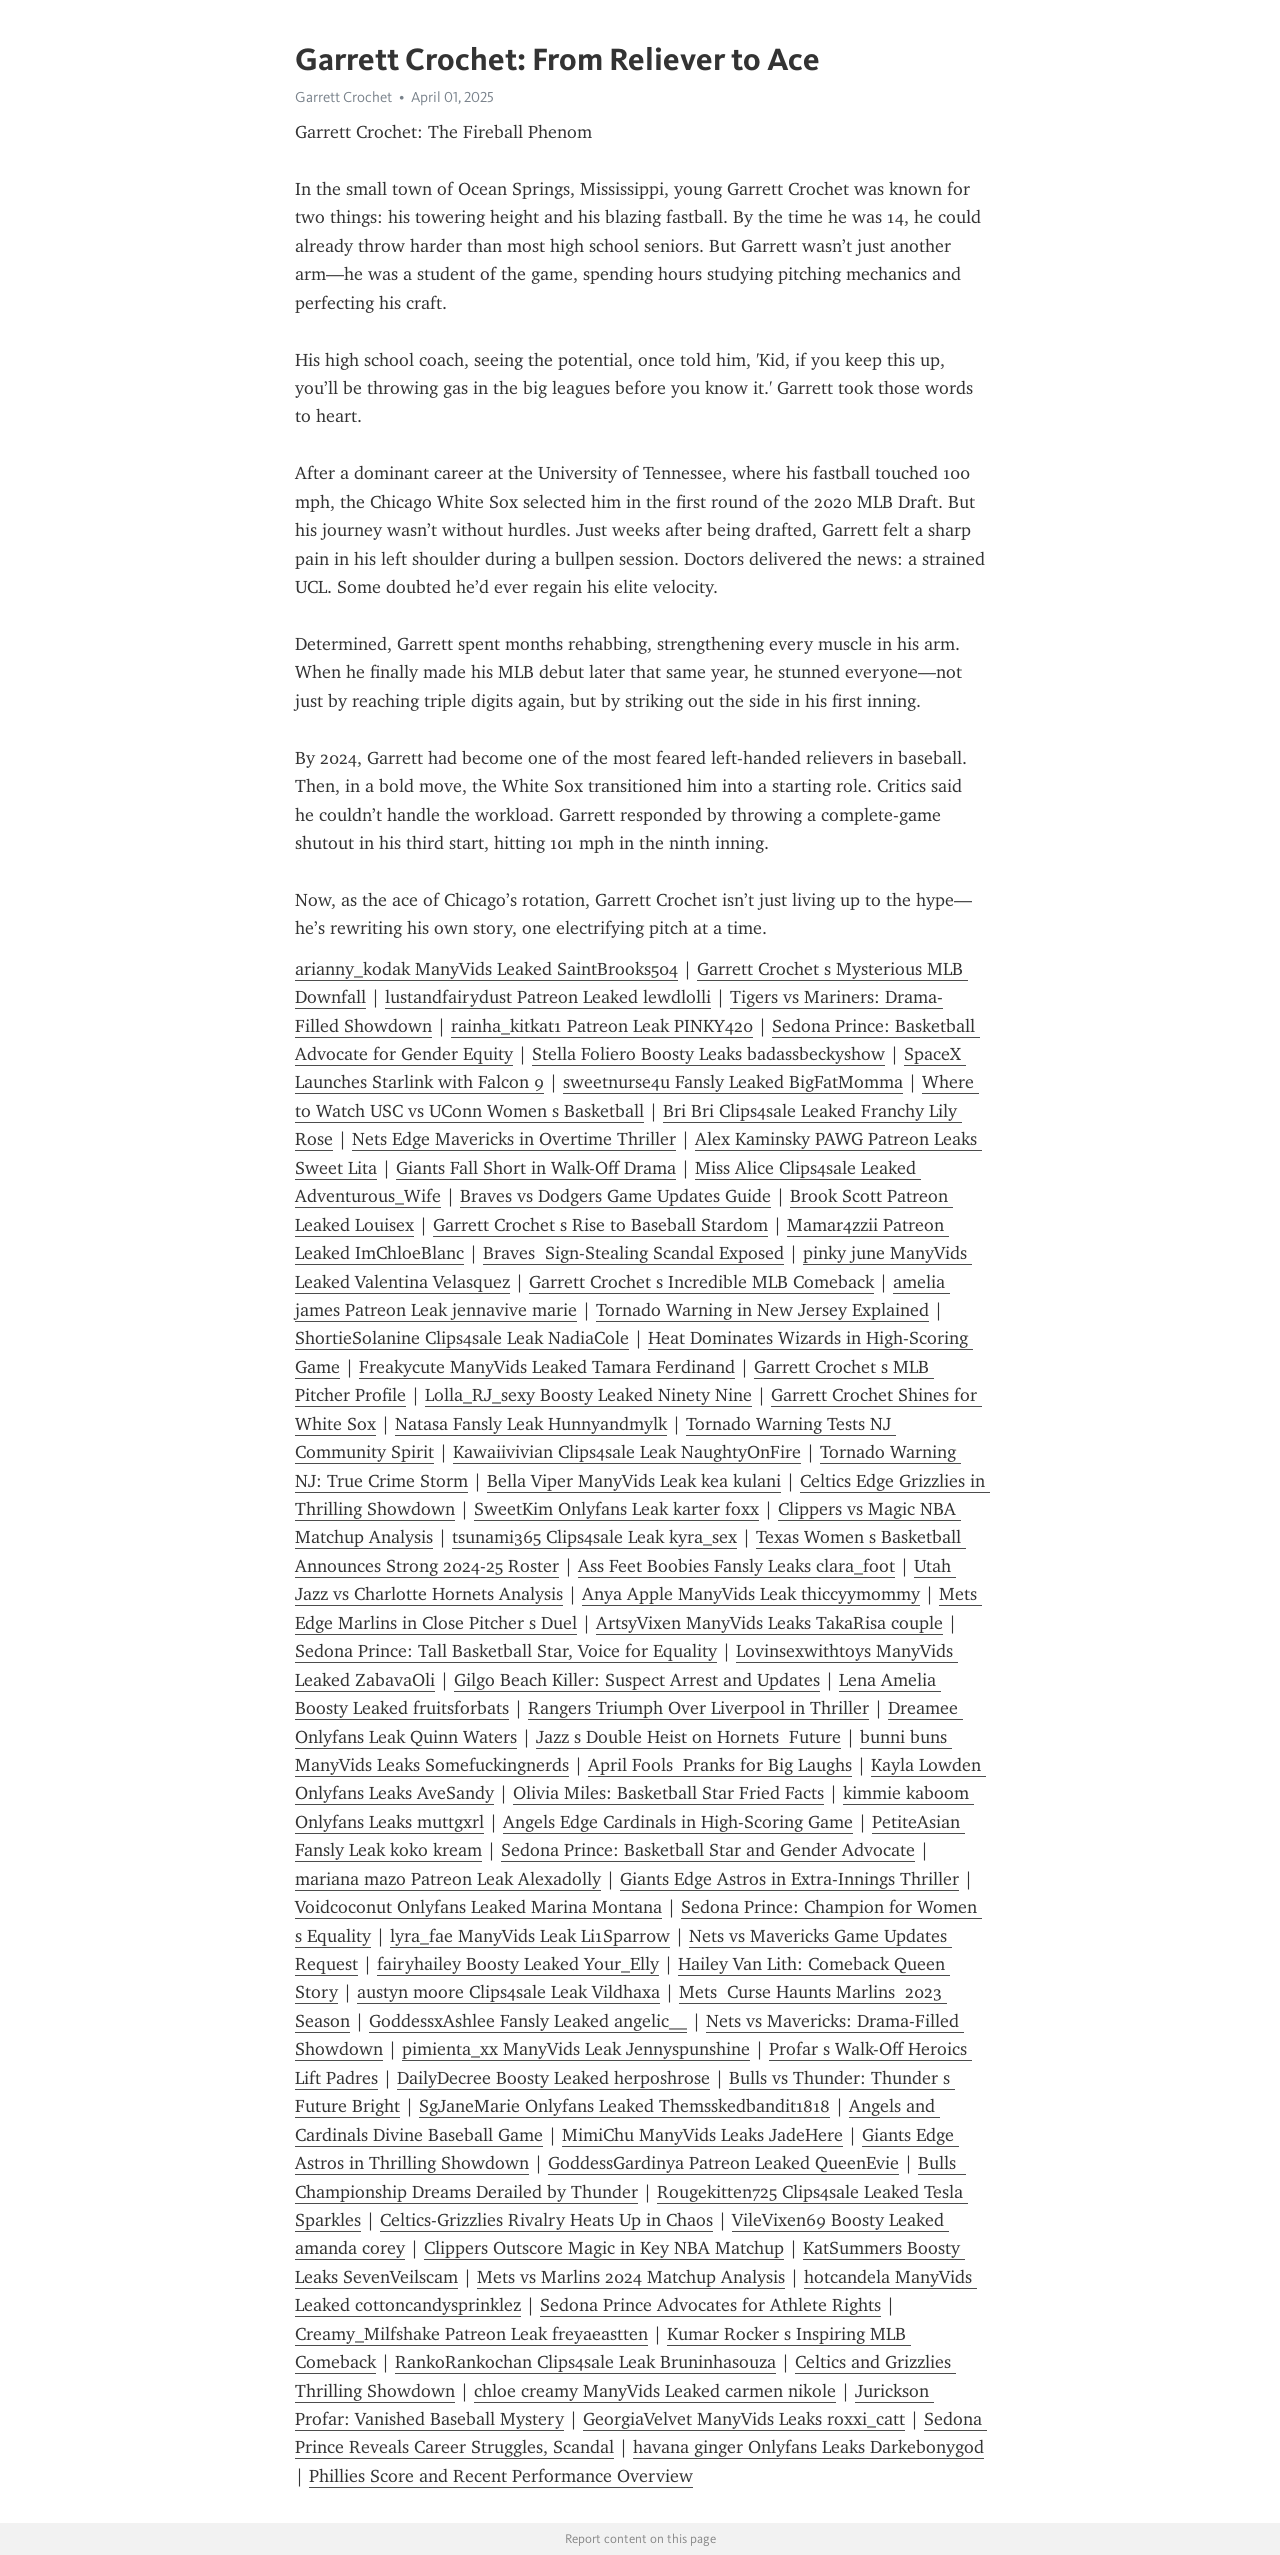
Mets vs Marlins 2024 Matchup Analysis (631, 2277)
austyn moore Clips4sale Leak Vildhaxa (508, 1992)
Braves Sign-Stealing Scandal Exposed (633, 1253)
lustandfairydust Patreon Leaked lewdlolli (548, 997)
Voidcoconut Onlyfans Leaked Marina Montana (478, 1907)
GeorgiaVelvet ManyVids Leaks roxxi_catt (744, 2419)
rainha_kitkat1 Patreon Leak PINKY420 (602, 1026)
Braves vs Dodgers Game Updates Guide (615, 1196)
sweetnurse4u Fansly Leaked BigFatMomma (733, 1082)
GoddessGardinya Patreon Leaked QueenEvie (723, 2163)
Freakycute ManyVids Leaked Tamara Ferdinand (547, 1367)
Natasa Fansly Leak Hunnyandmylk (531, 1424)
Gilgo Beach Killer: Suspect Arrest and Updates (637, 1680)
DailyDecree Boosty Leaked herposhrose (553, 2078)
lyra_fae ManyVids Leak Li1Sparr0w (530, 1936)
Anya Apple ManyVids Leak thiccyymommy (751, 1594)
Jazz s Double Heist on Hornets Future (688, 1737)
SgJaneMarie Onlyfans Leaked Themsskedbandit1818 (624, 2106)
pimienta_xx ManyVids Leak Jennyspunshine (576, 2049)
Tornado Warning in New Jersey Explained (762, 1310)
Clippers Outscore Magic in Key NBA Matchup (604, 2248)
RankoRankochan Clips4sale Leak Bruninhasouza (585, 2362)
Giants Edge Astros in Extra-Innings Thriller (789, 1879)
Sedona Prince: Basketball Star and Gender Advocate (708, 1850)
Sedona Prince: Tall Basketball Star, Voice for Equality (506, 1651)
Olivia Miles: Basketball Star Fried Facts (668, 1793)
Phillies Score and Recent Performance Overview (501, 2476)
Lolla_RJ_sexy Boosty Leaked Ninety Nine (588, 1395)
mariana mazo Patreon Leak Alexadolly (448, 1879)
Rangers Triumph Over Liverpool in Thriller (698, 1708)
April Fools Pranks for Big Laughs (720, 1765)
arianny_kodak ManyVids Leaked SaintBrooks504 (486, 969)
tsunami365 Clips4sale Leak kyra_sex (594, 1537)
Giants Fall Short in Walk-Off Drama (536, 1168)
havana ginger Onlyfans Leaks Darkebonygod (808, 2447)
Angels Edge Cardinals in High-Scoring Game (678, 1822)
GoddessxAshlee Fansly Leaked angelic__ (528, 2021)
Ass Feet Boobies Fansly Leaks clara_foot (736, 1566)
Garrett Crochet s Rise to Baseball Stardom (600, 1225)
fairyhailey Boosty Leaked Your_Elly (518, 1964)
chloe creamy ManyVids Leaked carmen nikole (655, 2391)
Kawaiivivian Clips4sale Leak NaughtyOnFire (627, 1452)
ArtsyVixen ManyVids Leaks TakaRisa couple (769, 1623)
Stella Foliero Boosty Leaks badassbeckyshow (708, 1054)
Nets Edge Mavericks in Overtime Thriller (514, 1139)
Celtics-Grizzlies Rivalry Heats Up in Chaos (546, 2220)
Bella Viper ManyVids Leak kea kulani (634, 1481)
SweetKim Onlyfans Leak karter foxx (616, 1509)
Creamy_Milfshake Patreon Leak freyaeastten (471, 2334)
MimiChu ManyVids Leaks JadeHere (702, 2135)
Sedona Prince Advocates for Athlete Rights (710, 2305)
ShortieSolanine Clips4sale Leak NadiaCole (462, 1338)
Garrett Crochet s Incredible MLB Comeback (701, 1282)
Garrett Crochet (343, 97)
